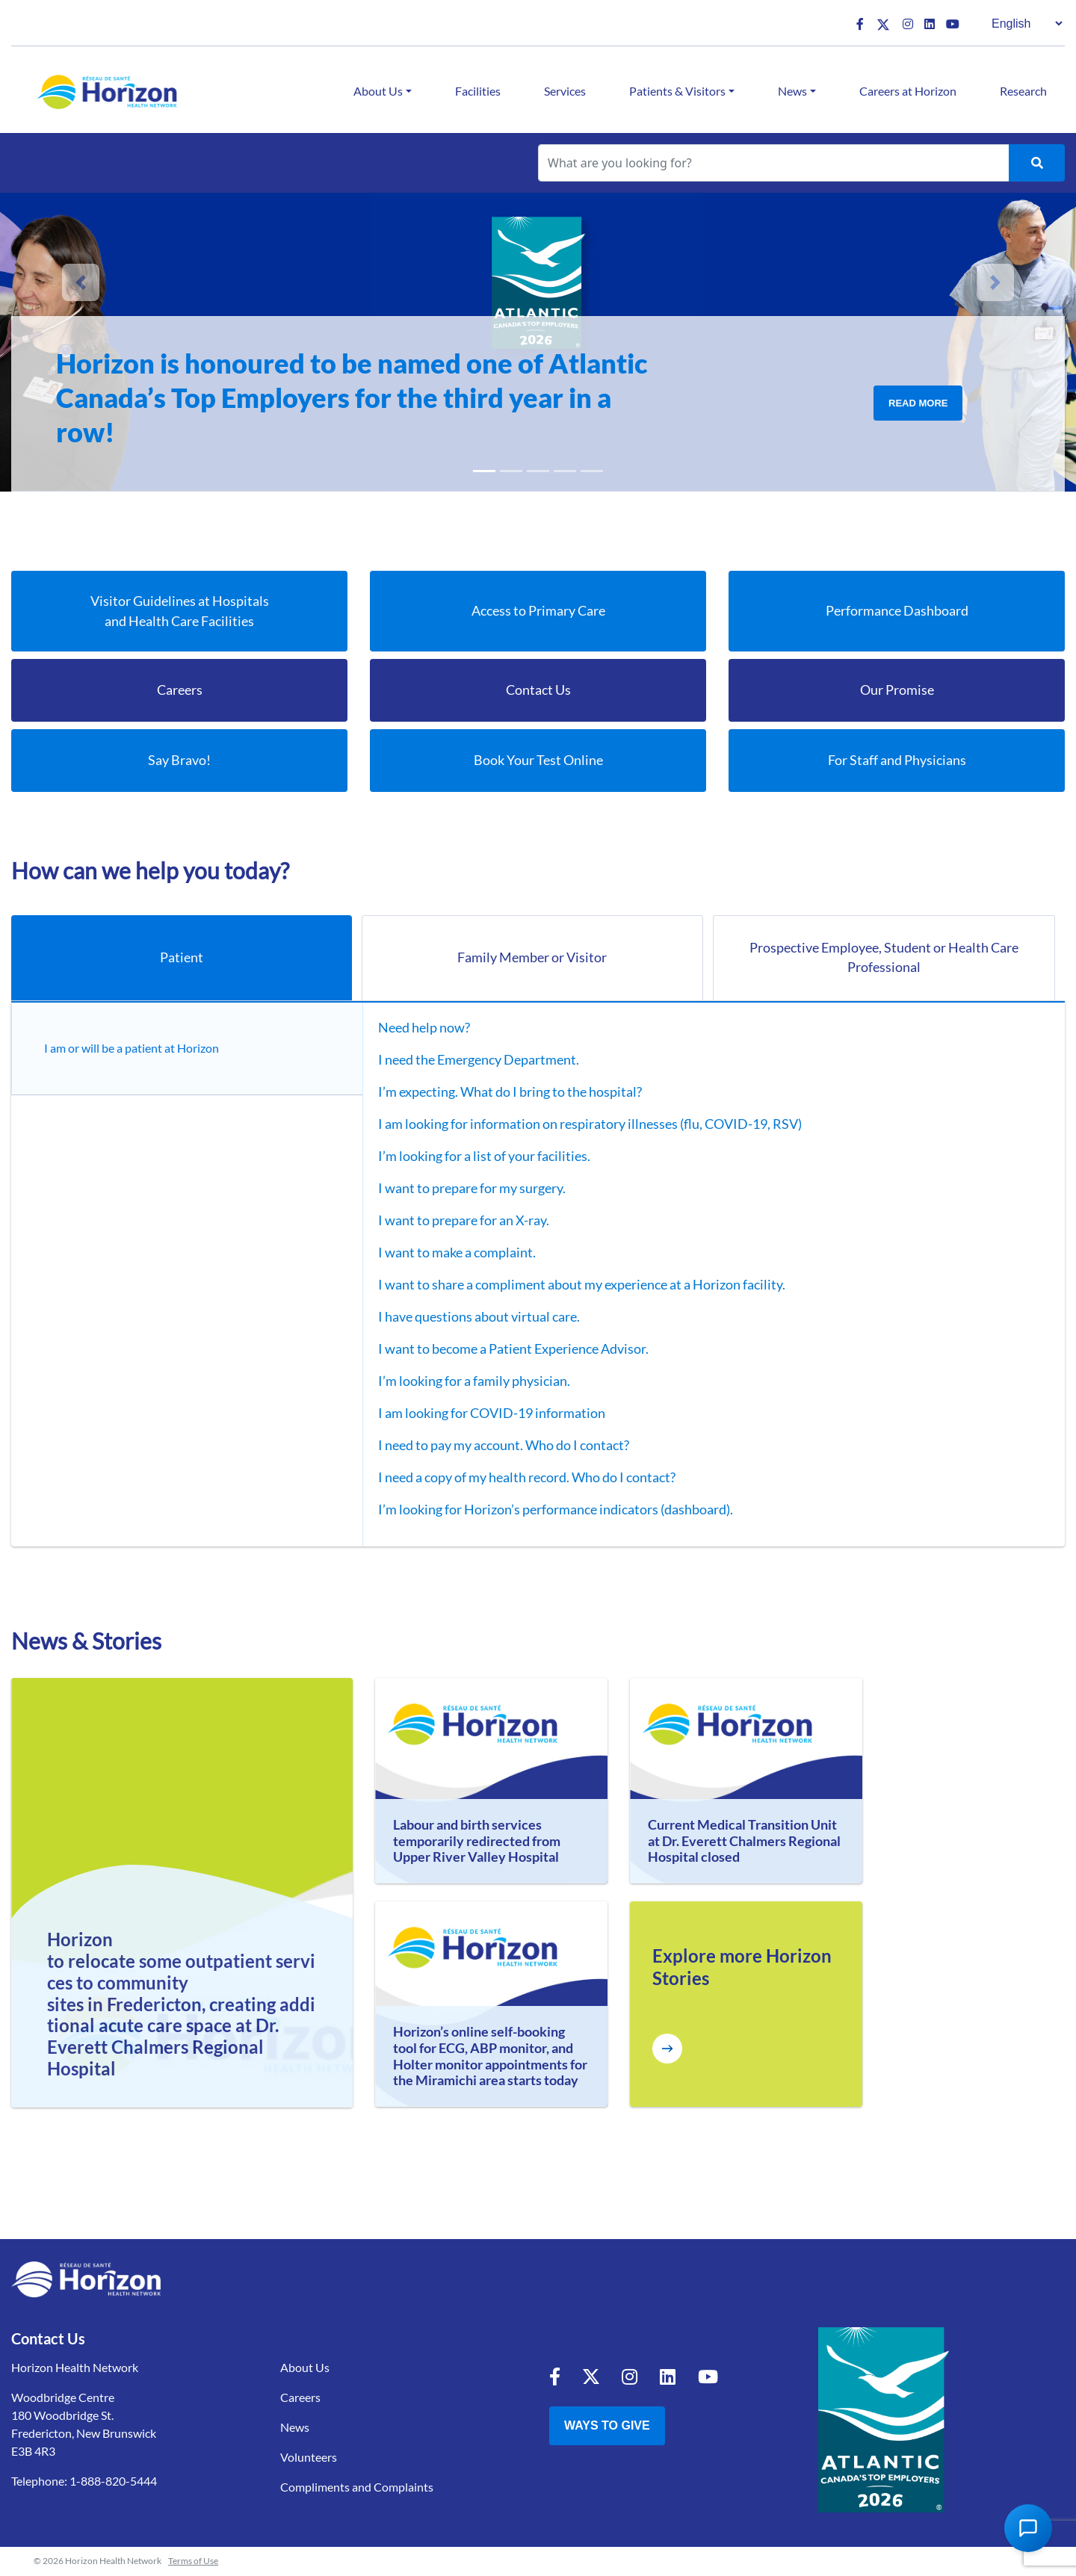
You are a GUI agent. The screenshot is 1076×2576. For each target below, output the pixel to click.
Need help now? (414, 1028)
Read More (917, 403)
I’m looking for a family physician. (464, 1381)
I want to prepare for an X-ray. (453, 1221)
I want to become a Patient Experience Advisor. (503, 1349)
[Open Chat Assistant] (1028, 2528)
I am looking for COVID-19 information (481, 1413)
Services (565, 91)
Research (1023, 91)
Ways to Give (607, 2426)
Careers (300, 2398)
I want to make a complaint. (446, 1253)
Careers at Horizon (907, 91)
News (792, 91)
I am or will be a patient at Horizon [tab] (135, 1048)
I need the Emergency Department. (468, 1060)
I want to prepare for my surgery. (461, 1188)
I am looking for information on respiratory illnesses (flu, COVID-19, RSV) (579, 1124)
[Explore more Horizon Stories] (667, 2049)
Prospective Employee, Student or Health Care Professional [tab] (883, 958)
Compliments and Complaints (356, 2487)
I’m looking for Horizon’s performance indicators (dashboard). (545, 1510)
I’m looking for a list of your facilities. (474, 1156)
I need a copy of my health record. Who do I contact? (516, 1478)
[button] (80, 282)
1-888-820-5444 (113, 2481)
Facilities (478, 91)
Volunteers (308, 2457)
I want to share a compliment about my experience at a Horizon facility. (571, 1285)
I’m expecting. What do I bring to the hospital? (499, 1092)
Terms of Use (193, 2561)
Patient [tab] (180, 958)
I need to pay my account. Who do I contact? (493, 1445)
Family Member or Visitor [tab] (532, 958)
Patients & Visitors (677, 91)
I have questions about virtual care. (468, 1317)
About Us (378, 91)
